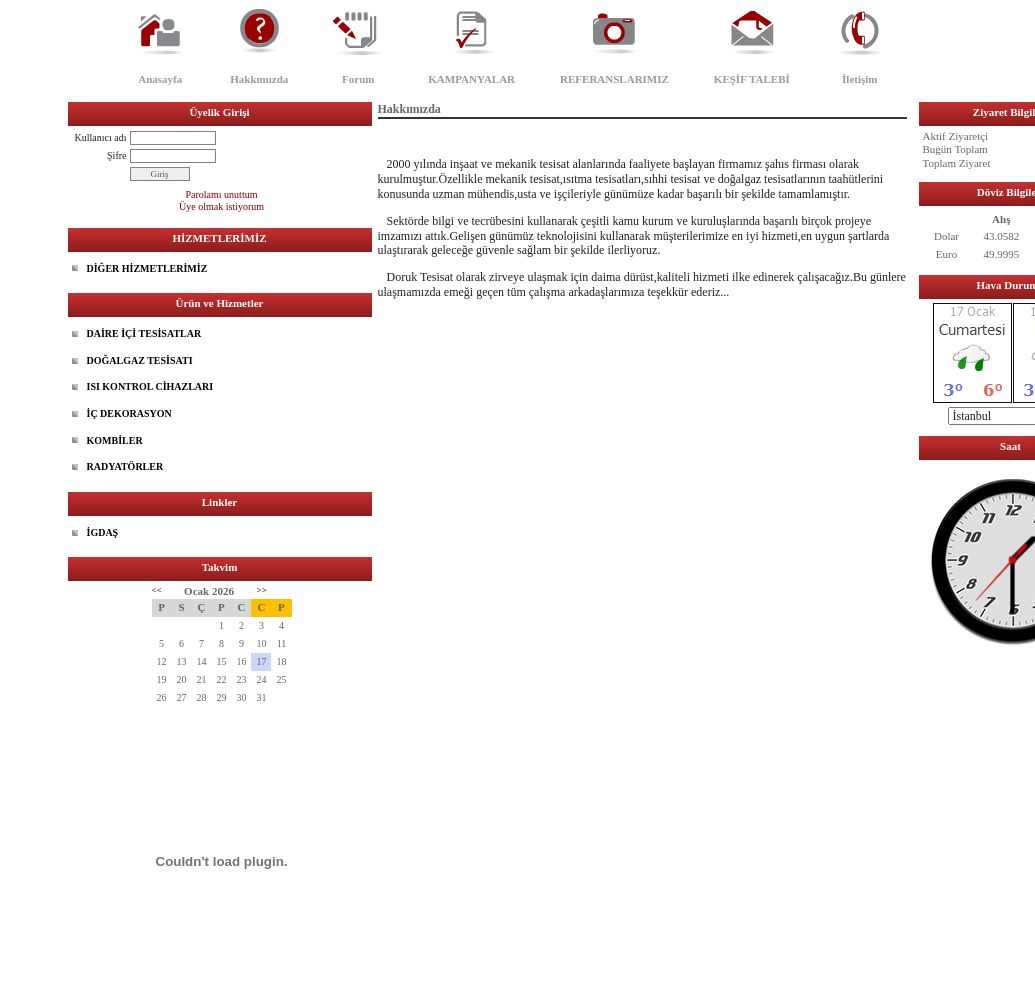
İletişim (859, 79)
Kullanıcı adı (101, 137)
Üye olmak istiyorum (221, 206)
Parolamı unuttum (222, 194)
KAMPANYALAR (471, 79)
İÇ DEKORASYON (129, 413)
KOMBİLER (115, 440)
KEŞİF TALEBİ (752, 79)
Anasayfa (160, 79)
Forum (358, 79)
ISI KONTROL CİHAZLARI (150, 386)
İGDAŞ (103, 532)
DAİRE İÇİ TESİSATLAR (144, 333)
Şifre (116, 155)
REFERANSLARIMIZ (614, 79)
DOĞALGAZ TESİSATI (140, 360)
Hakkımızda (259, 79)
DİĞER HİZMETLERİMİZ (147, 268)
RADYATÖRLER (125, 466)
